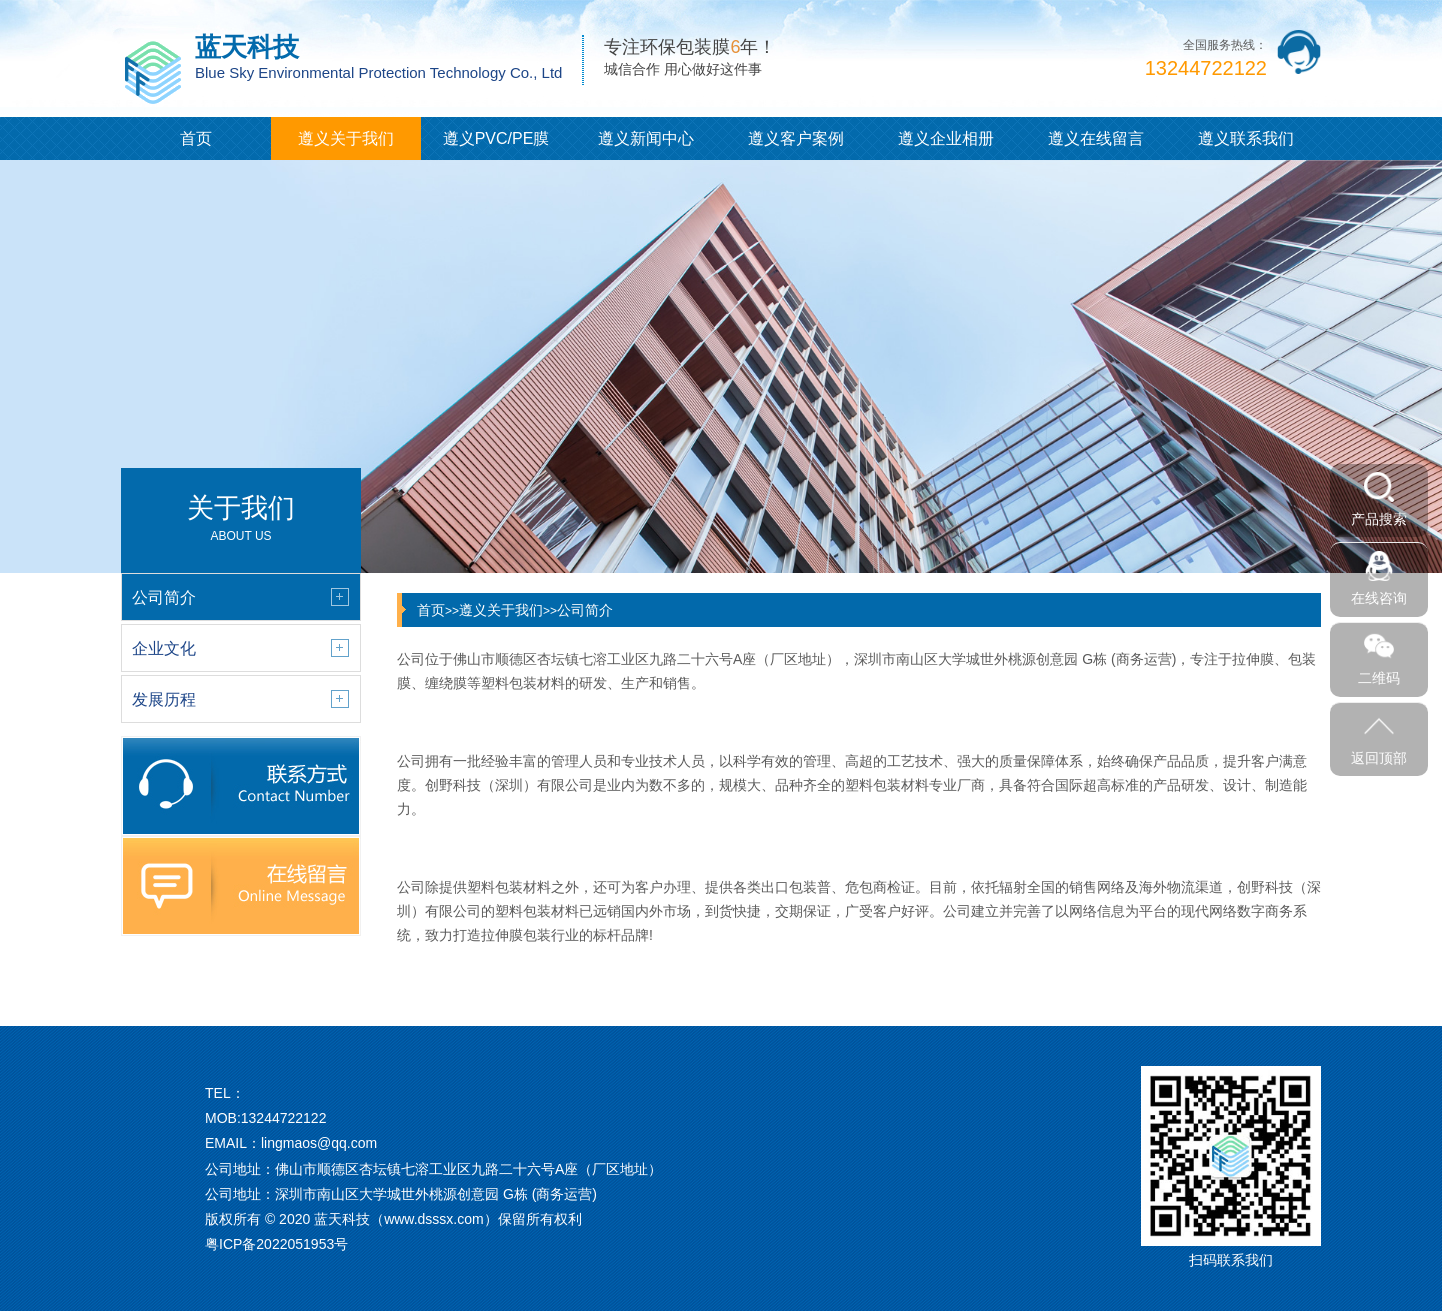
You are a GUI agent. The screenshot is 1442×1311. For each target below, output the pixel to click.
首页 (196, 138)
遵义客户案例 (796, 138)
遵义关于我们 (346, 138)
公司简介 (585, 610)
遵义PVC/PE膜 (496, 138)
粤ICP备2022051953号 (276, 1244)
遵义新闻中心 (646, 138)
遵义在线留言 (1096, 138)
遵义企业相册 (946, 138)
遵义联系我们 (1246, 138)
